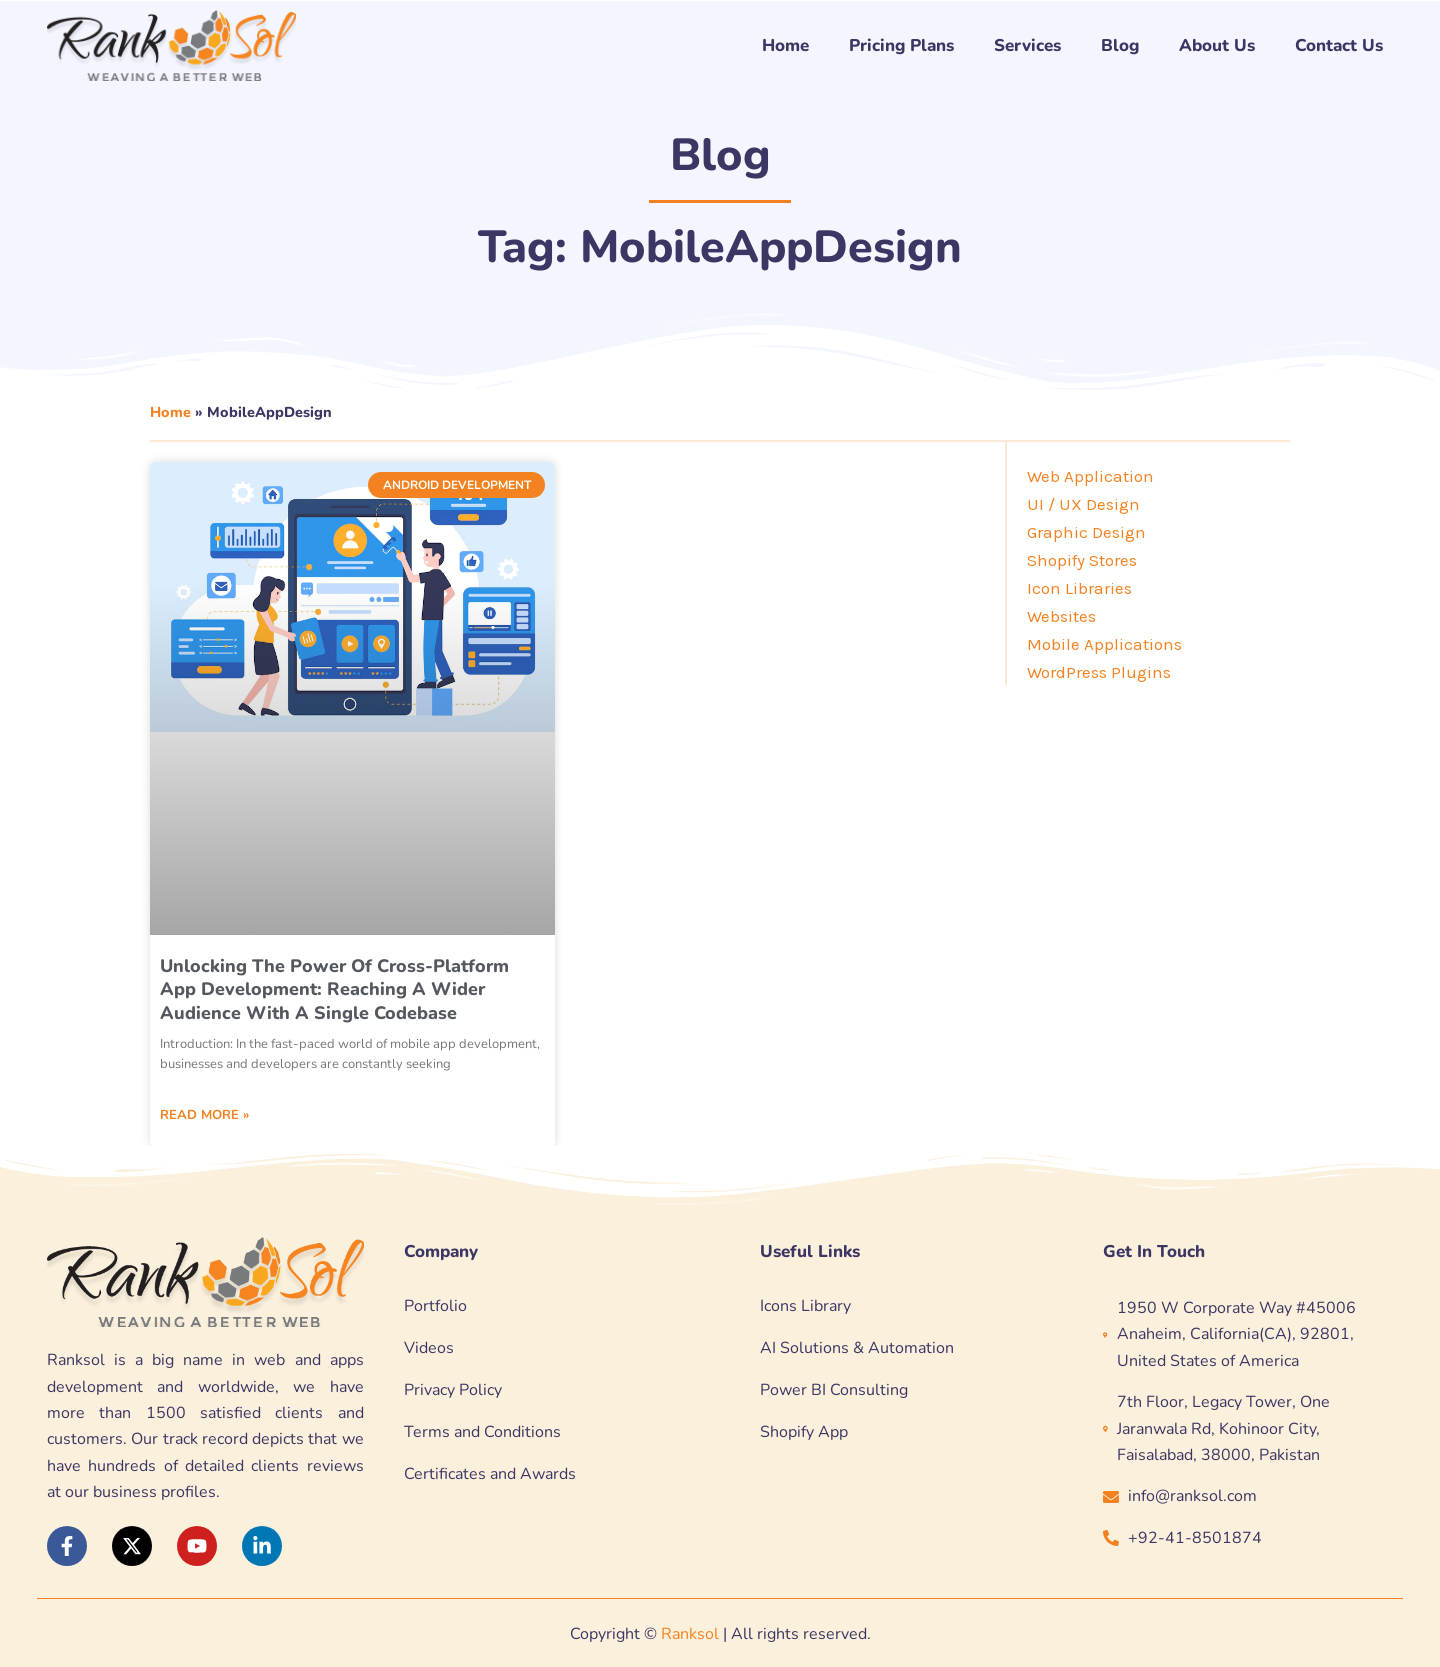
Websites (1061, 616)
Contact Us (1339, 45)
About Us (1217, 45)
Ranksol (690, 1634)
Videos (429, 1348)
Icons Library (805, 1306)
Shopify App (804, 1432)
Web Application (1090, 476)
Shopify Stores (1082, 560)
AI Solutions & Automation (857, 1348)
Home (785, 45)
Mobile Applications (1104, 644)
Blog (1120, 45)
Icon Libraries (1079, 588)
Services (1027, 45)
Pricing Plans (901, 45)
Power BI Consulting (834, 1390)
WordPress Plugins (1099, 672)
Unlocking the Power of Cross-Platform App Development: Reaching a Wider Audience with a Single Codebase (334, 989)
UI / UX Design (1083, 504)
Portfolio (435, 1306)
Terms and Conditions (482, 1432)
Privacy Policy (453, 1390)
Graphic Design (1086, 532)
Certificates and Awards (490, 1474)
